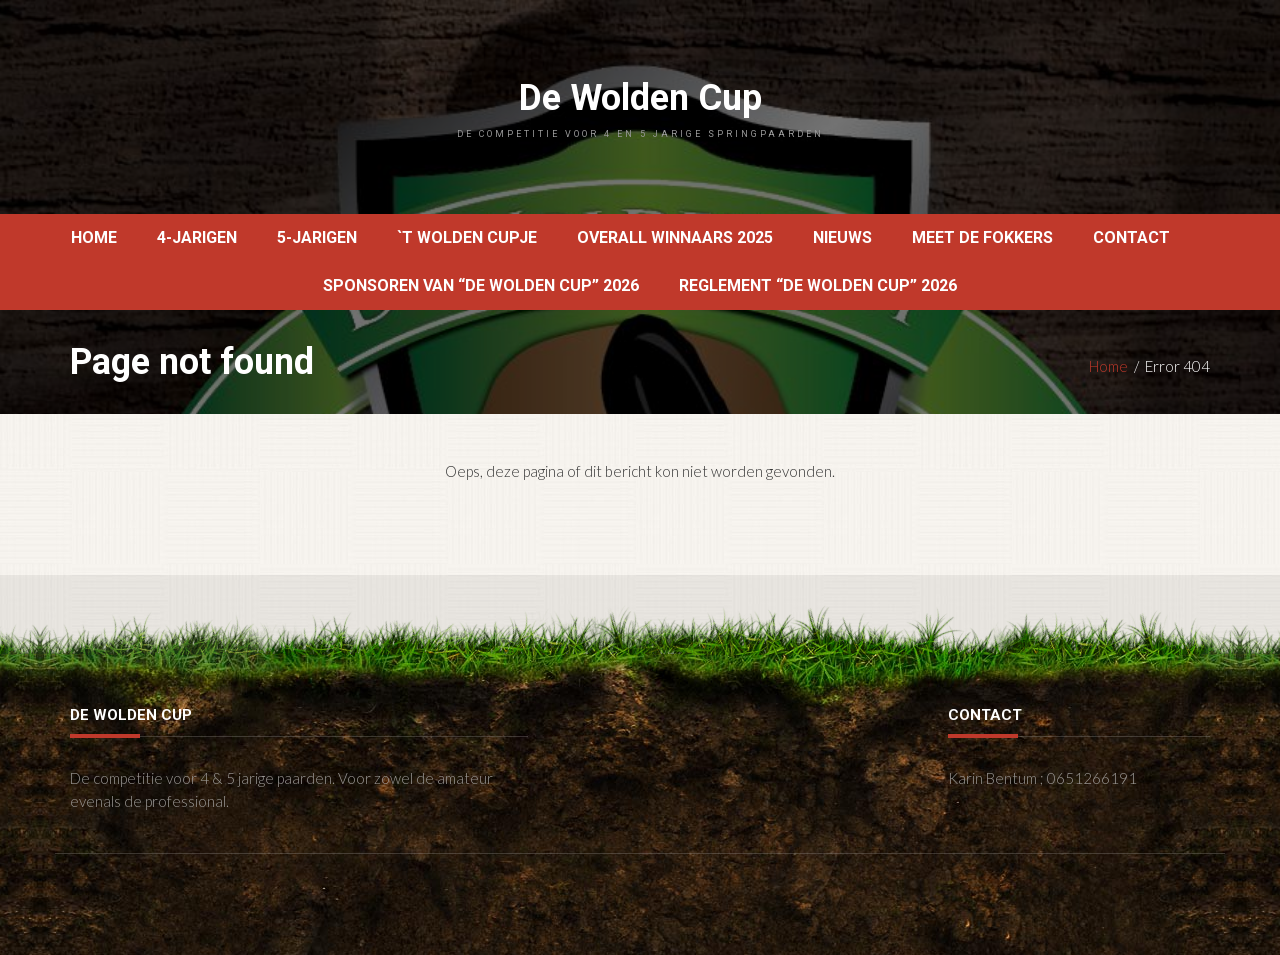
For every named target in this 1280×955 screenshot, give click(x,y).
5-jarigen (317, 237)
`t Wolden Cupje (467, 237)
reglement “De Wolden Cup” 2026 (818, 285)
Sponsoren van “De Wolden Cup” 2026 (481, 285)
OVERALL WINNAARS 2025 (675, 237)
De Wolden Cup (640, 108)
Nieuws (842, 237)
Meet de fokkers (982, 237)
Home (94, 237)
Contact (1131, 237)
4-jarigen (197, 237)
